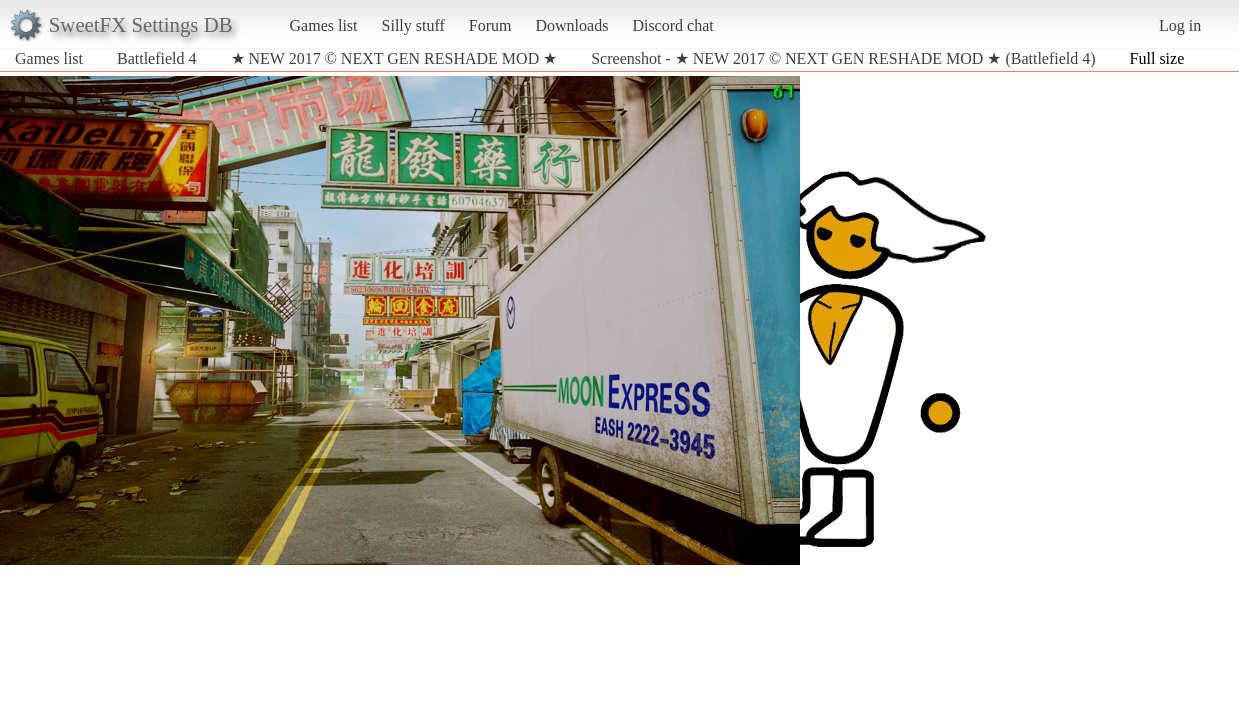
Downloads (571, 25)
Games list (324, 25)
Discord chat (672, 25)
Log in (1180, 25)
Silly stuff (413, 25)
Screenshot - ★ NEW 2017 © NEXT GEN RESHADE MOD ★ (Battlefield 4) (843, 58)
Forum (490, 25)
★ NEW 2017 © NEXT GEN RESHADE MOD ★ (394, 58)
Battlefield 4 (157, 58)
